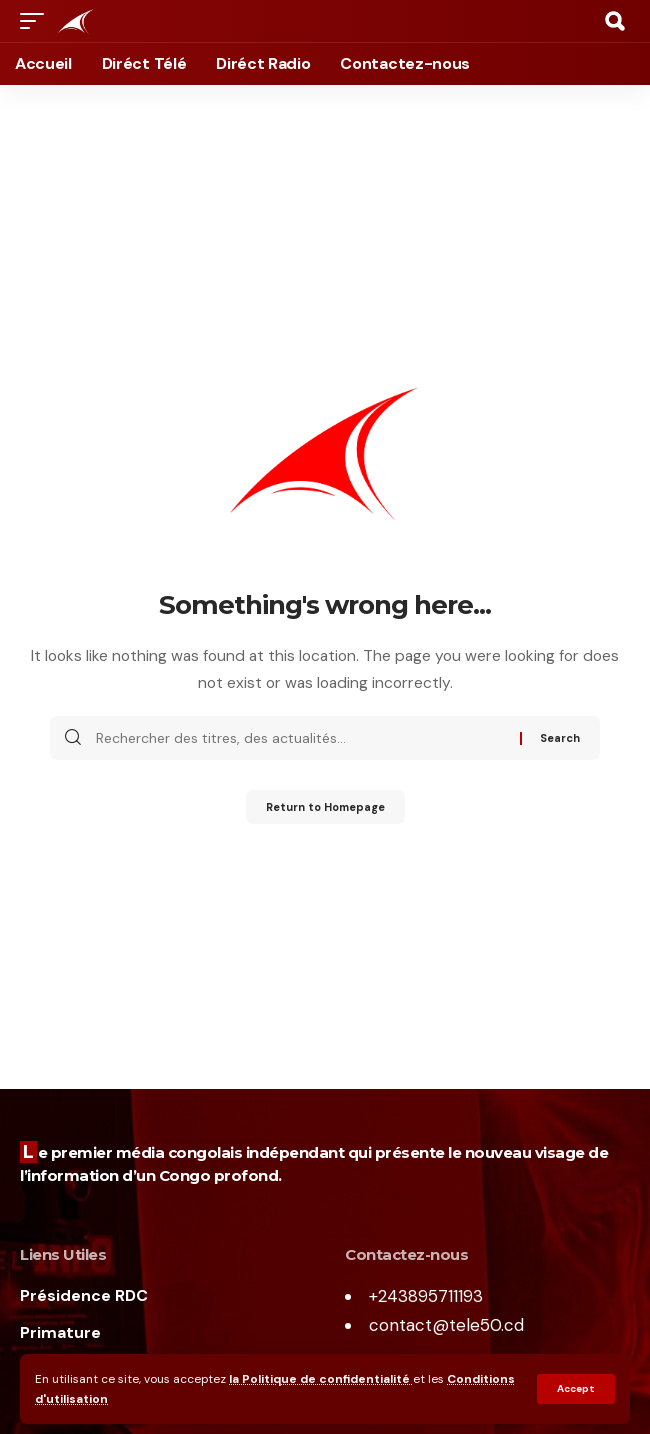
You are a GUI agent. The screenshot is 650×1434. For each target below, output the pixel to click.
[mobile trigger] (37, 21)
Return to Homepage (325, 807)
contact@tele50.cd (446, 1325)
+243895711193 (426, 1296)
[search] (615, 21)
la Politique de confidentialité (321, 1379)
